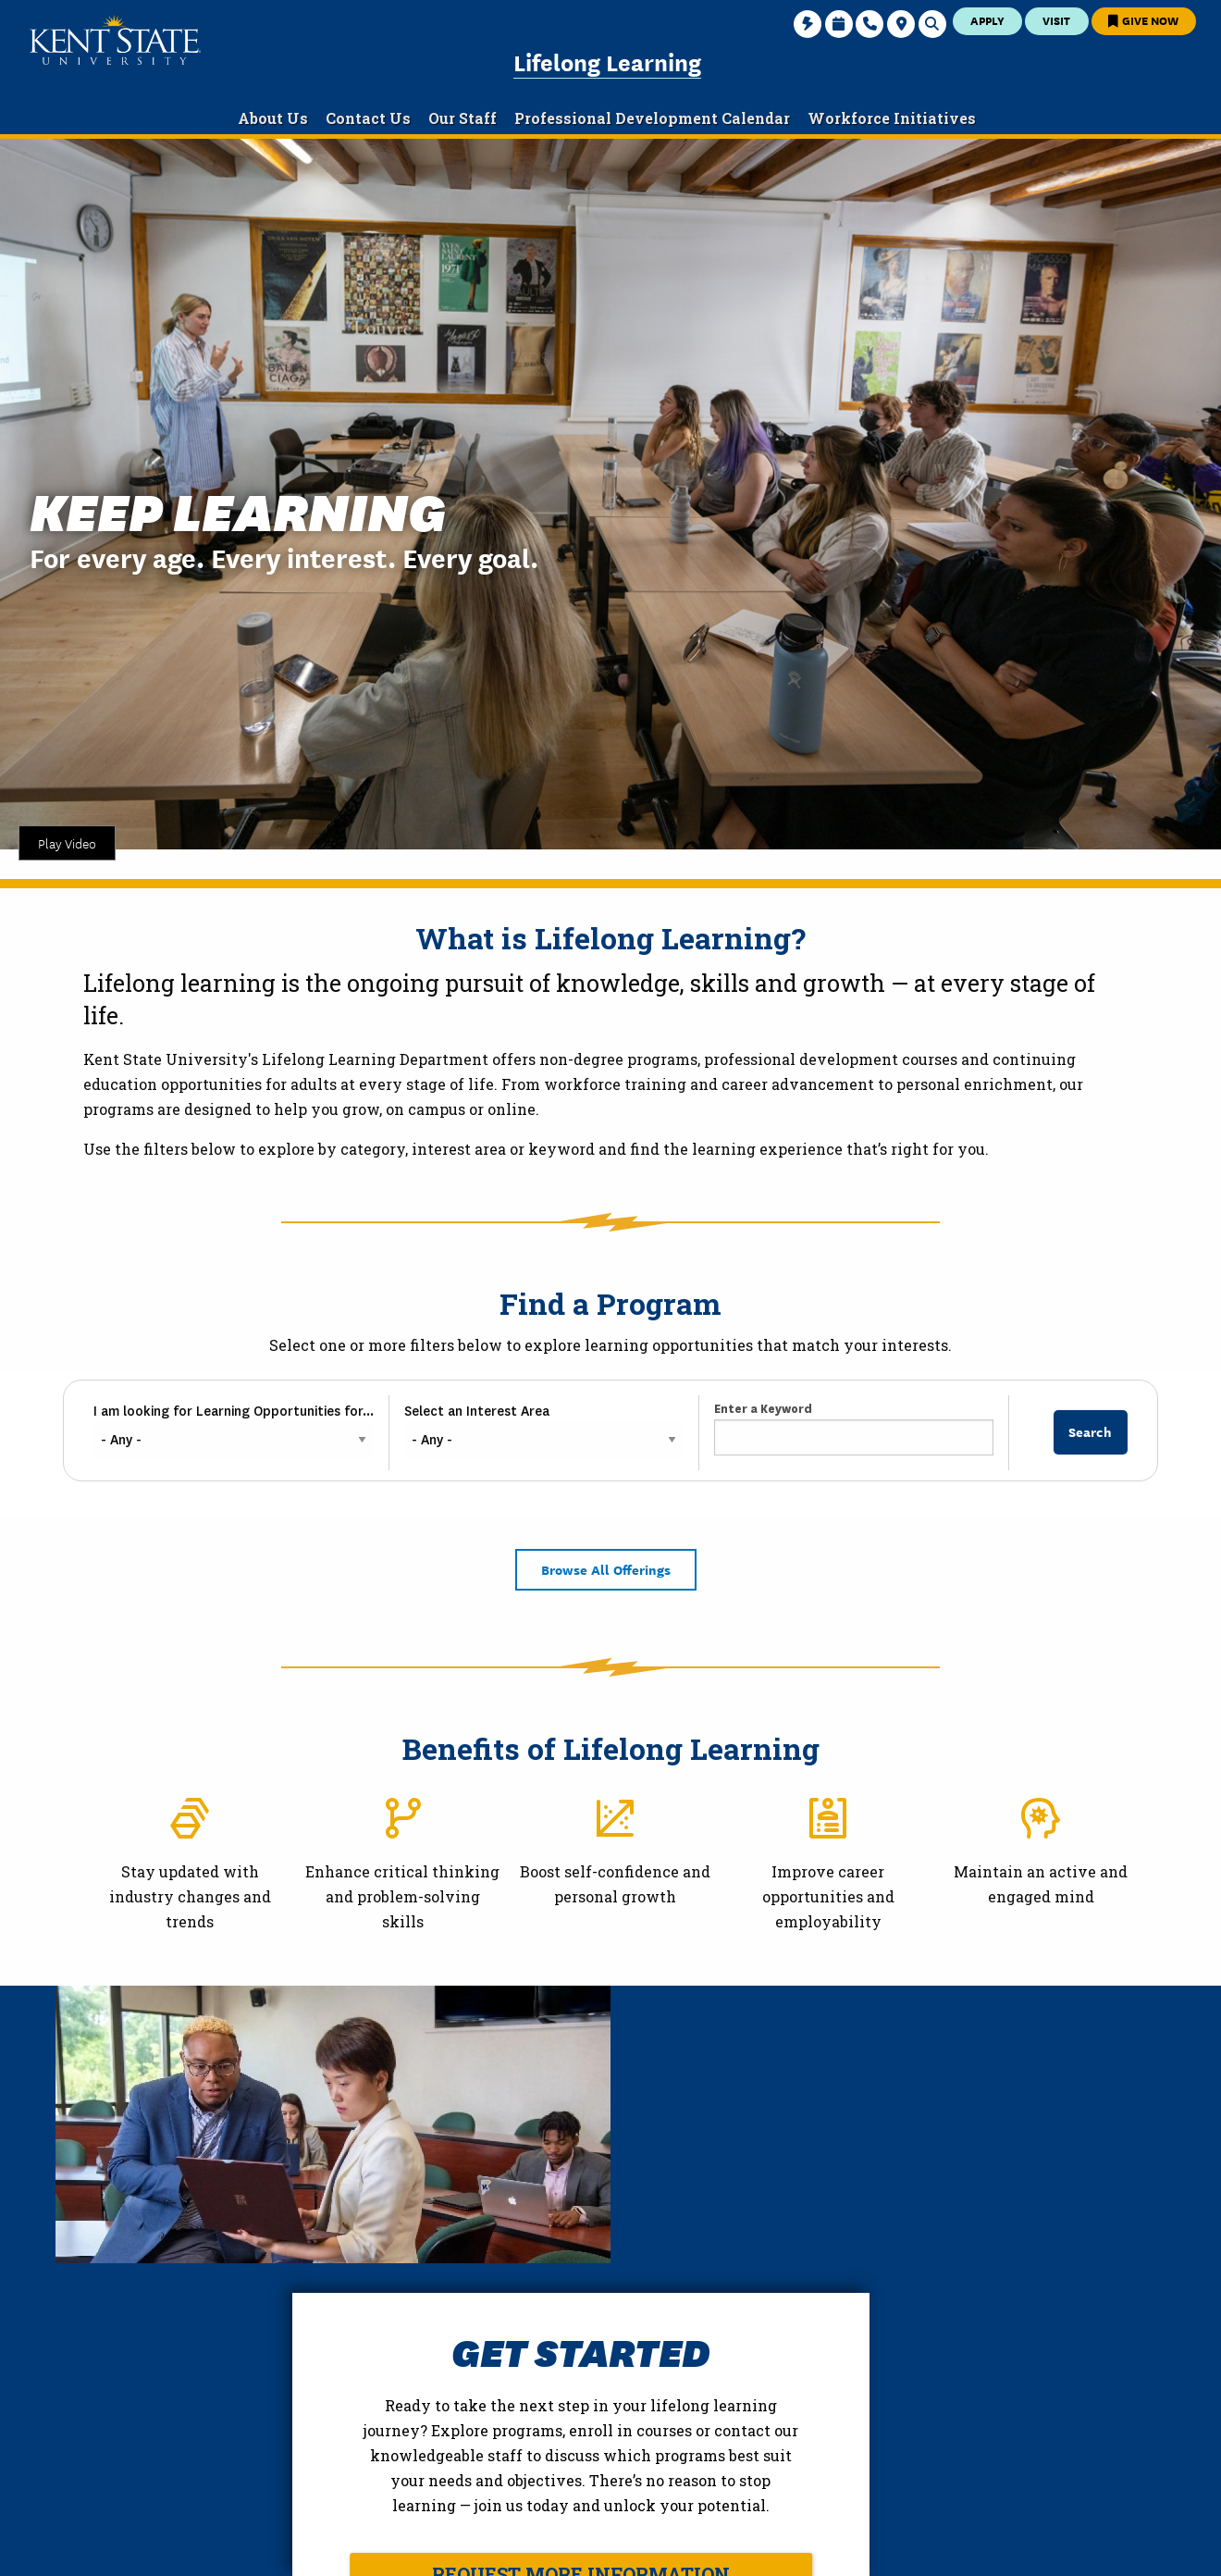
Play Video (67, 843)
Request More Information (858, 2297)
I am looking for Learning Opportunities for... (233, 1411)
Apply (987, 20)
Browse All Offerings (606, 1568)
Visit (1056, 20)
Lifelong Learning (607, 61)
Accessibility (951, 2547)
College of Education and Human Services (226, 2471)
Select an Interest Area (476, 1411)
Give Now (1143, 20)
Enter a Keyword (763, 1409)
